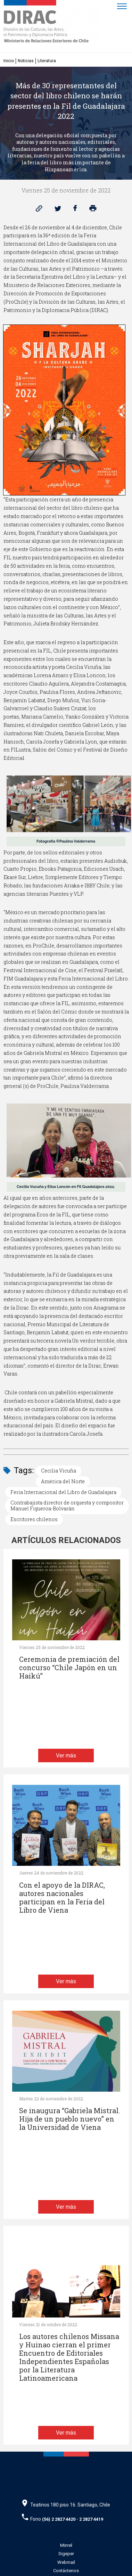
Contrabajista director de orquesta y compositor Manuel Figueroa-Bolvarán (67, 1505)
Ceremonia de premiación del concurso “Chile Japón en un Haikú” (69, 1667)
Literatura (47, 60)
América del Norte (63, 1481)
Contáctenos (66, 2570)
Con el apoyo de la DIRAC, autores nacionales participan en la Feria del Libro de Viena (62, 1897)
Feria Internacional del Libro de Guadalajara (63, 1492)
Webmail (66, 2562)
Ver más (66, 1755)
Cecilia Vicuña (58, 1470)
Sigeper (66, 2553)
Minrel (66, 2545)
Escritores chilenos (34, 1519)
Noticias (26, 60)
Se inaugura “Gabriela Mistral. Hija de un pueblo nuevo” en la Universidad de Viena (69, 2119)
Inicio (8, 60)
